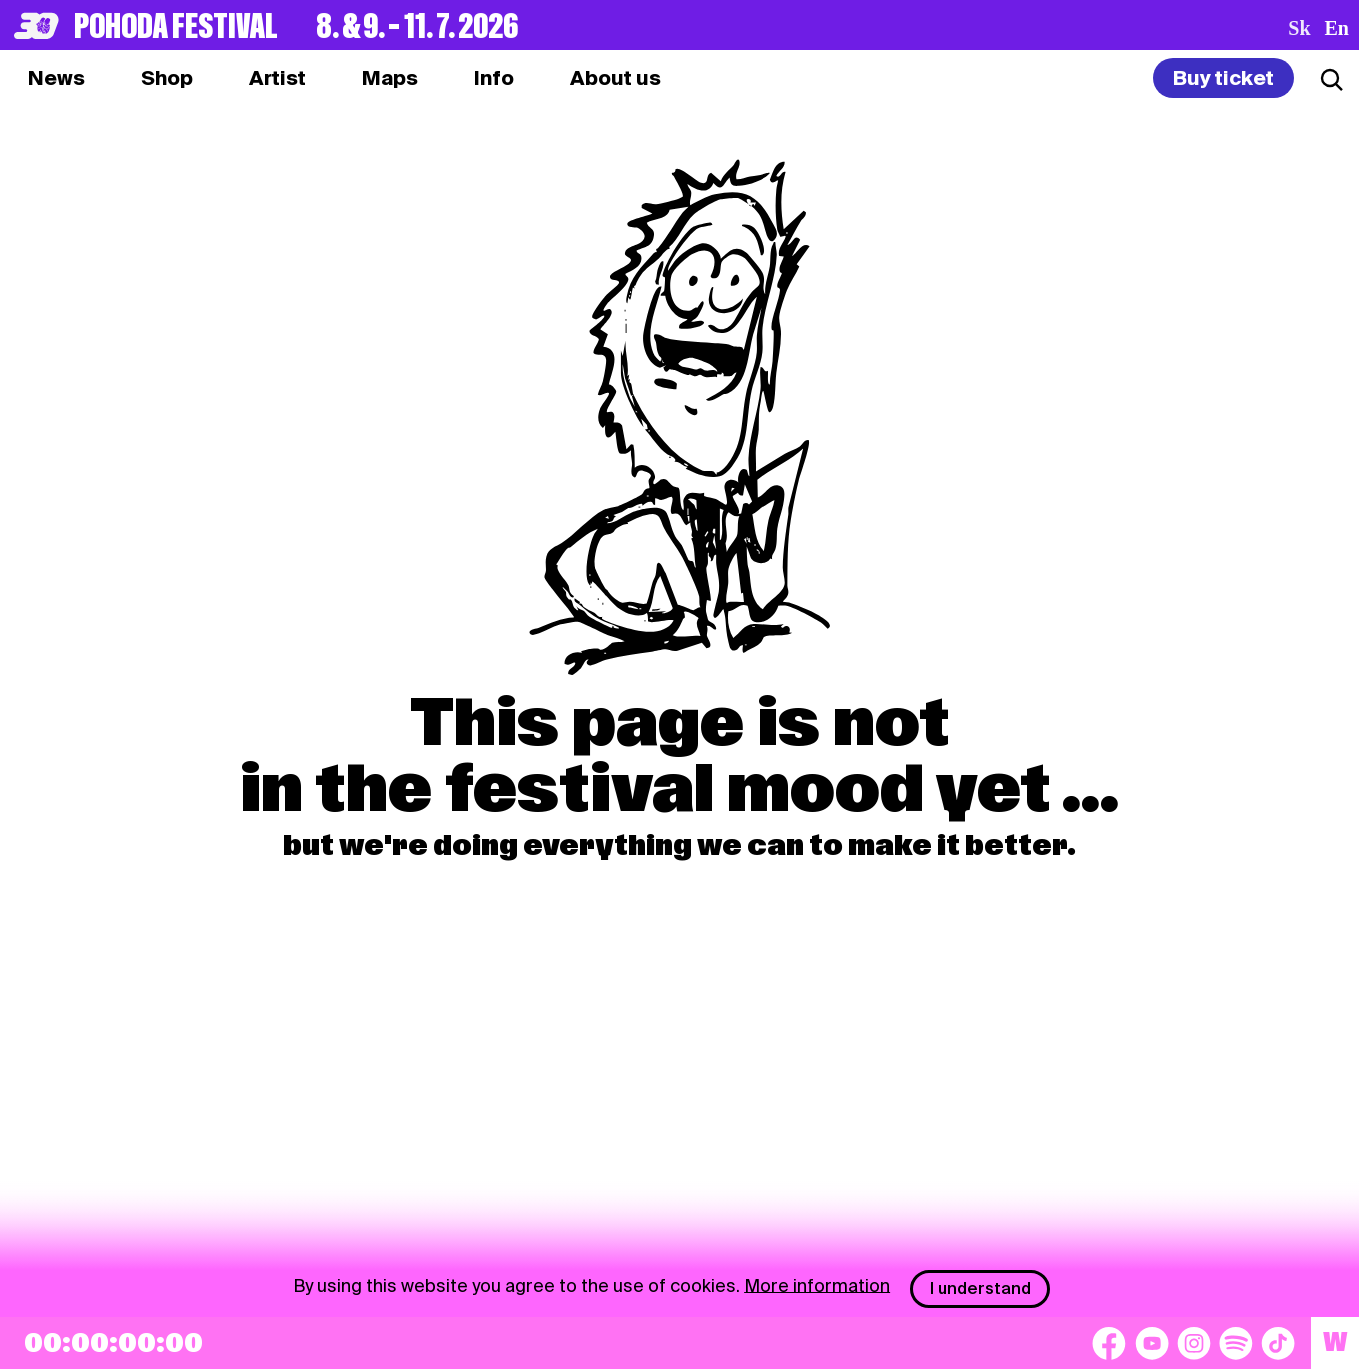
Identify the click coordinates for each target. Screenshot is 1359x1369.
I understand (980, 1288)
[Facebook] (1109, 1343)
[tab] (167, 78)
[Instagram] (1194, 1343)
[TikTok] (1278, 1343)
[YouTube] (1152, 1343)
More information (817, 1284)
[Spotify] (1236, 1343)
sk (1299, 28)
